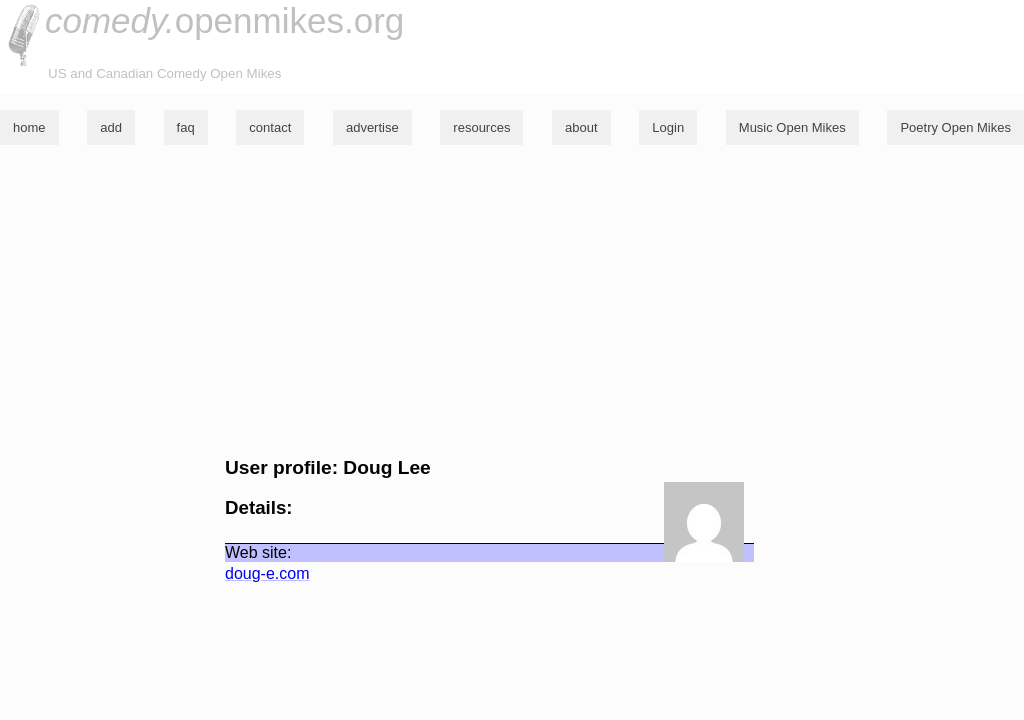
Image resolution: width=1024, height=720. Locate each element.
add (111, 127)
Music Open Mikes (792, 127)
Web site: (258, 552)
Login (668, 127)
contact (270, 127)
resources (481, 127)
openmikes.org (224, 20)
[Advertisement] (512, 301)
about (581, 127)
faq (186, 127)
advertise (372, 127)
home (29, 127)
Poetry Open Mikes (955, 127)
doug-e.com (267, 573)
